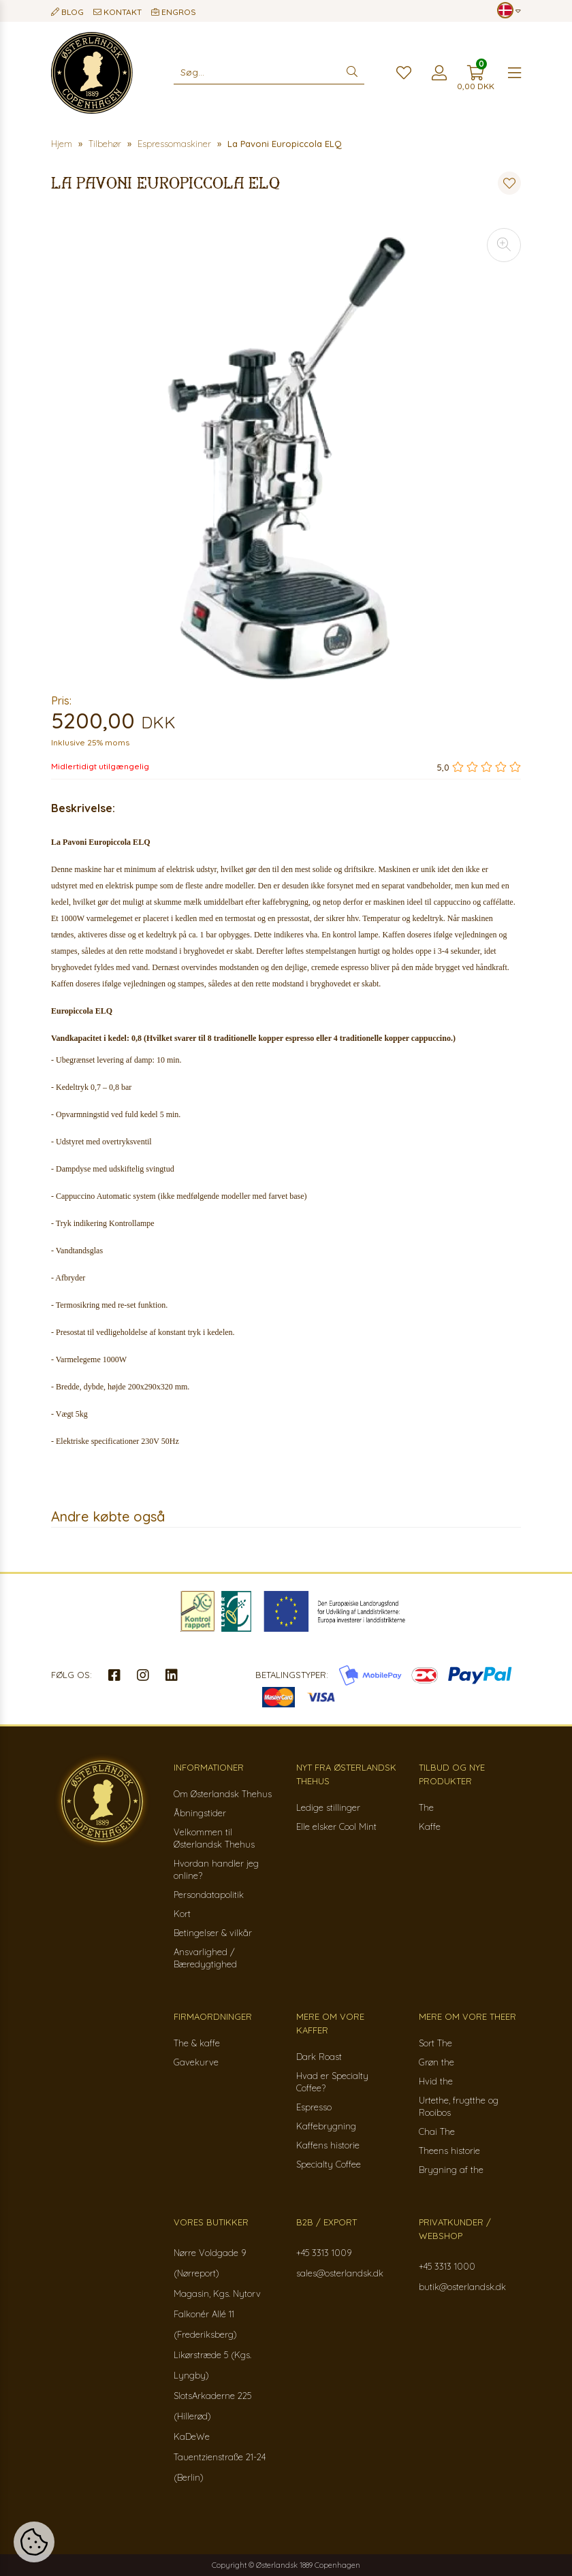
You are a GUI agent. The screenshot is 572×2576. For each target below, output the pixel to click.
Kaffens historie (328, 2145)
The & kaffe (197, 2043)
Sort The (435, 2043)
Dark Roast (319, 2056)
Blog (67, 12)
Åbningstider (200, 1812)
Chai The (437, 2131)
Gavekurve (196, 2062)
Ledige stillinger (328, 1807)
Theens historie (449, 2150)
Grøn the (436, 2062)
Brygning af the (451, 2169)
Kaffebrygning (326, 2126)
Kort (182, 1913)
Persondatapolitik (209, 1894)
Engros (173, 12)
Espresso (314, 2107)
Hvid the (436, 2081)
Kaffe (430, 1826)
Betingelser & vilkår (213, 1932)
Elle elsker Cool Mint (336, 1826)
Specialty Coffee (328, 2164)
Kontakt (117, 12)
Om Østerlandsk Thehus (223, 1793)
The (426, 1807)
